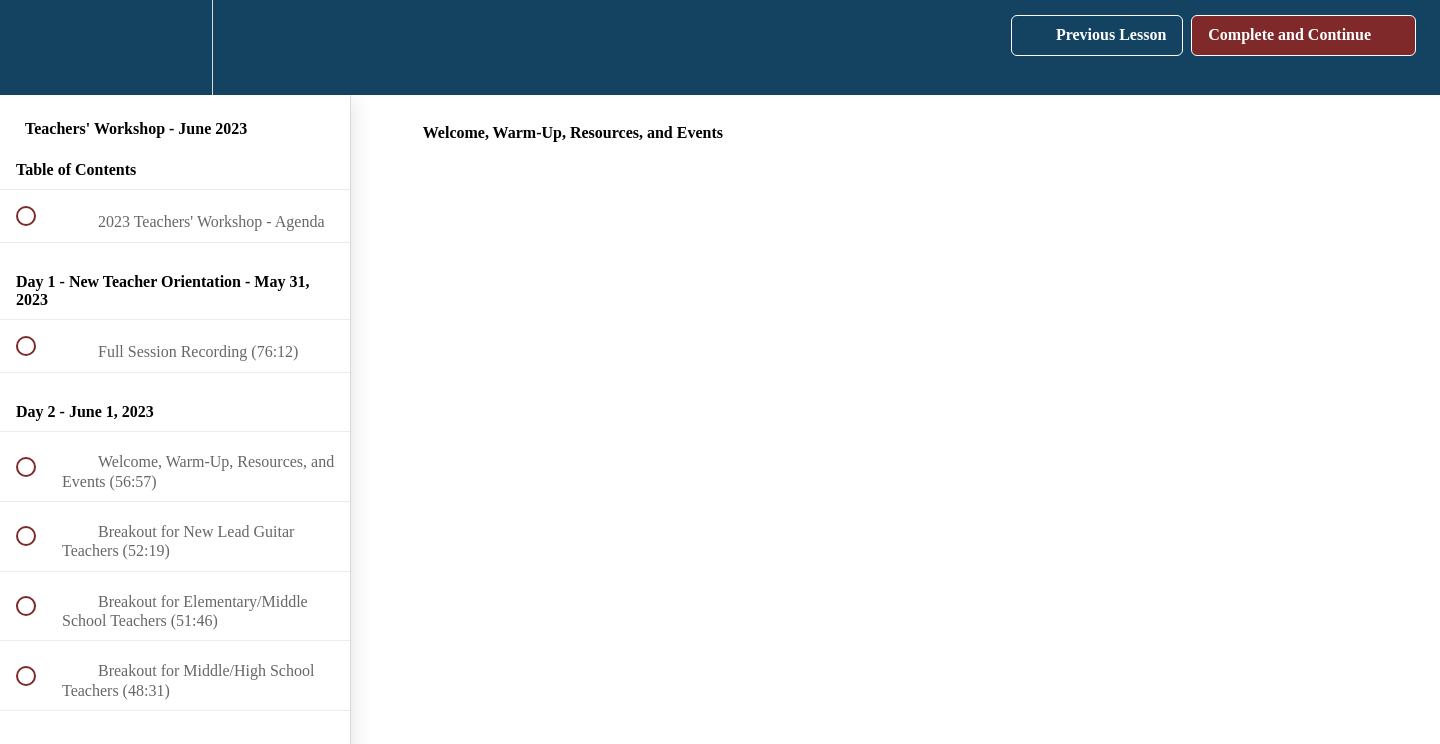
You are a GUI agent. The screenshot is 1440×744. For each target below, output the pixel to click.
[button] (37, 47)
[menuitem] (175, 47)
